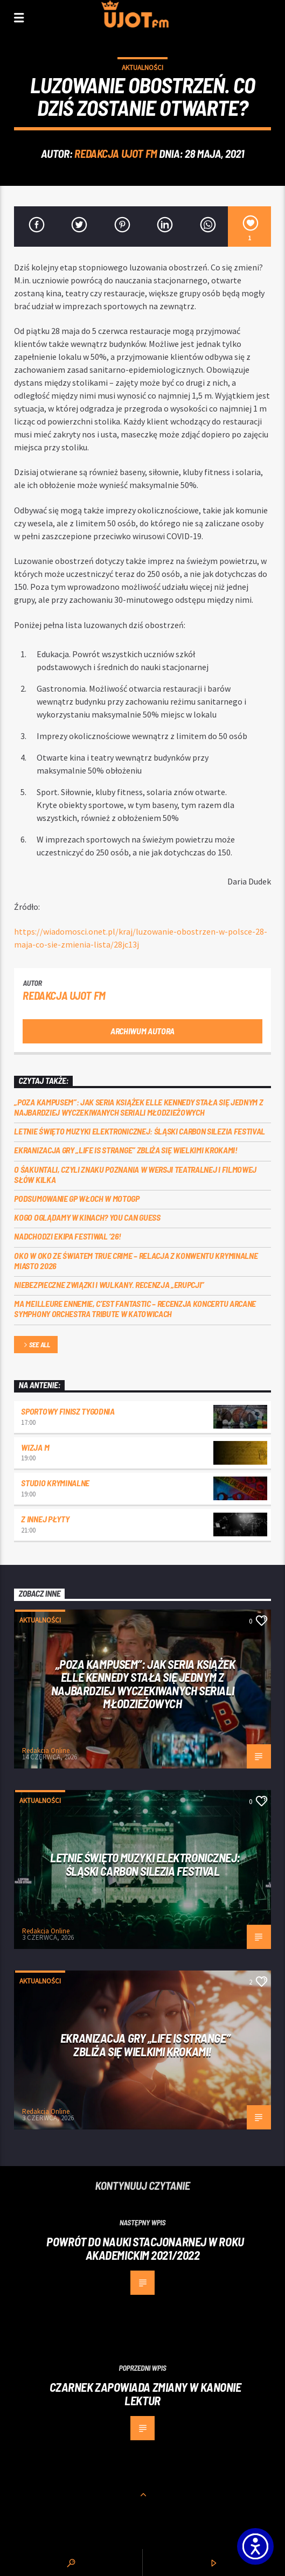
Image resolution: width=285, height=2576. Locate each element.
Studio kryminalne (55, 1483)
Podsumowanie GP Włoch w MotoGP (76, 1198)
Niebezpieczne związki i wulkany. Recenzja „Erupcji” (109, 1284)
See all (36, 1345)
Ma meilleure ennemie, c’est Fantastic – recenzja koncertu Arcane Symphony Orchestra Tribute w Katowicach (135, 1308)
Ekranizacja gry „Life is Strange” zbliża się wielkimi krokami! (125, 1150)
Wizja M (35, 1447)
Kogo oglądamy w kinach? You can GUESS (87, 1217)
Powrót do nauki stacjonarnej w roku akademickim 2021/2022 (145, 2248)
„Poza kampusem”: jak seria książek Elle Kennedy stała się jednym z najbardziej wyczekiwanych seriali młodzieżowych (138, 1107)
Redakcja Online (45, 1750)
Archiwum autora (142, 1031)
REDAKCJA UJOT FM (115, 153)
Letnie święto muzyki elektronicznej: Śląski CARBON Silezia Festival (139, 1131)
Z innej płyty (45, 1519)
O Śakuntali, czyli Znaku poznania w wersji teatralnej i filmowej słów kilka (135, 1174)
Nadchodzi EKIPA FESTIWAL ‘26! (67, 1236)
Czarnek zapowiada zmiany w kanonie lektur (145, 2393)
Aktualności (142, 67)
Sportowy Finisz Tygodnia (67, 1411)
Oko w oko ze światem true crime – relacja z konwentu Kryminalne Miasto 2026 (136, 1260)
